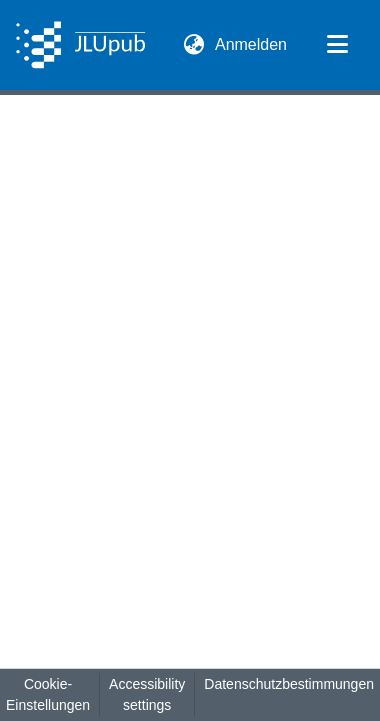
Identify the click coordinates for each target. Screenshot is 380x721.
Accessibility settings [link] (147, 694)
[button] (80, 45)
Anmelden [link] (252, 44)
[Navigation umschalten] (337, 45)
